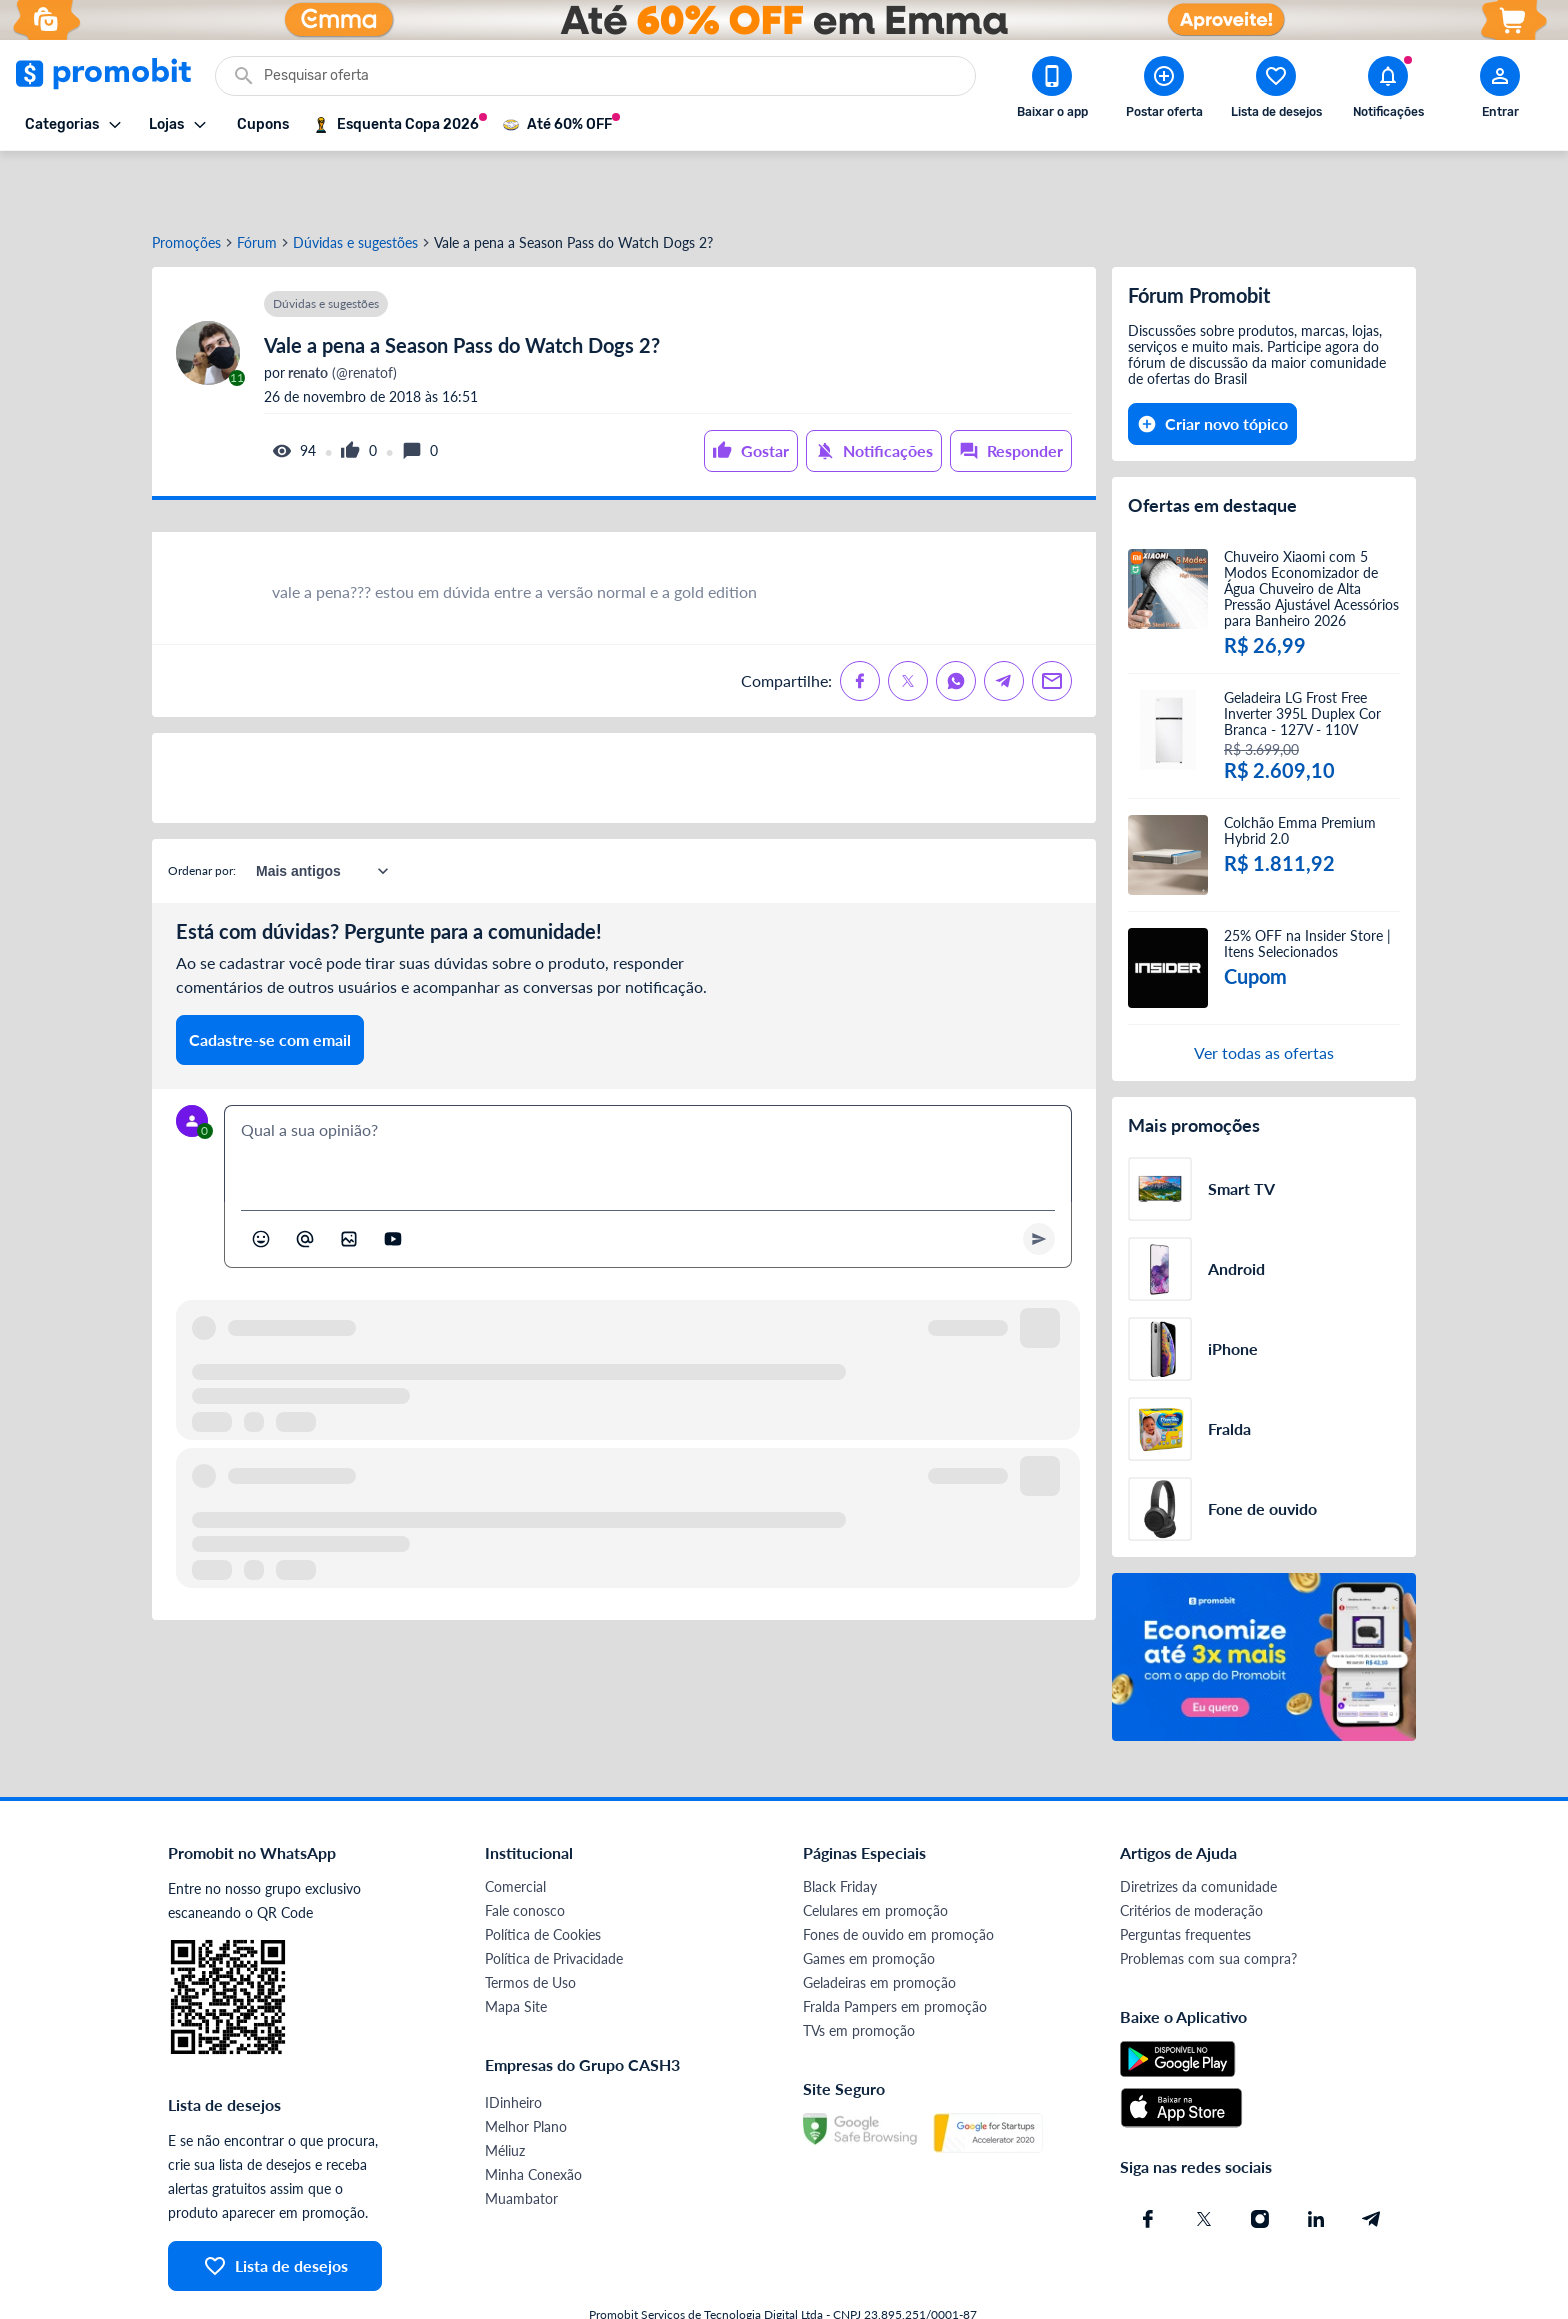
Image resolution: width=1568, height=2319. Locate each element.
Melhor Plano (526, 2066)
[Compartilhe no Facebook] (860, 621)
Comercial (515, 1826)
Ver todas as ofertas (1264, 992)
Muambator (521, 2138)
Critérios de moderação (1191, 1850)
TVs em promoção (859, 1970)
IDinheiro (513, 2042)
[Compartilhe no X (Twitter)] (908, 621)
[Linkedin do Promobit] (1316, 2159)
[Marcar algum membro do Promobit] (305, 1179)
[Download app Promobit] (1052, 91)
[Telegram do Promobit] (1372, 2159)
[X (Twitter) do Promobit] (1204, 2159)
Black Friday (840, 1826)
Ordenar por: (202, 810)
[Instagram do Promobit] (1260, 2159)
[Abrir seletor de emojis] (261, 1179)
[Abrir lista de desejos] (1276, 91)
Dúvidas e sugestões (355, 183)
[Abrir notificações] (1388, 91)
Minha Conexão (533, 2114)
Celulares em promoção (875, 1850)
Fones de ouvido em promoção (898, 1874)
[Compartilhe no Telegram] (1004, 621)
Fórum (257, 183)
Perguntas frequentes (1185, 1874)
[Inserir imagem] (349, 1179)
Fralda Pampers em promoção (895, 1946)
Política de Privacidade (554, 1898)
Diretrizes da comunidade (1198, 1826)
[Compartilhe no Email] (1052, 621)
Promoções (186, 183)
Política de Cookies (543, 1874)
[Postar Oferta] (1164, 91)
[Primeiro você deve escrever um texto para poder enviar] (1039, 1179)
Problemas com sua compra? (1208, 1898)
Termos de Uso (530, 1922)
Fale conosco (525, 1850)
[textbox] (648, 1094)
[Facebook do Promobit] (1148, 2159)
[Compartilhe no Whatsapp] (956, 621)
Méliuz (505, 2090)
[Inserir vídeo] (393, 1179)
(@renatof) (341, 313)
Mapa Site (516, 1946)
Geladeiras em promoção (879, 1922)
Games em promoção (869, 1898)
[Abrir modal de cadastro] (1500, 91)
